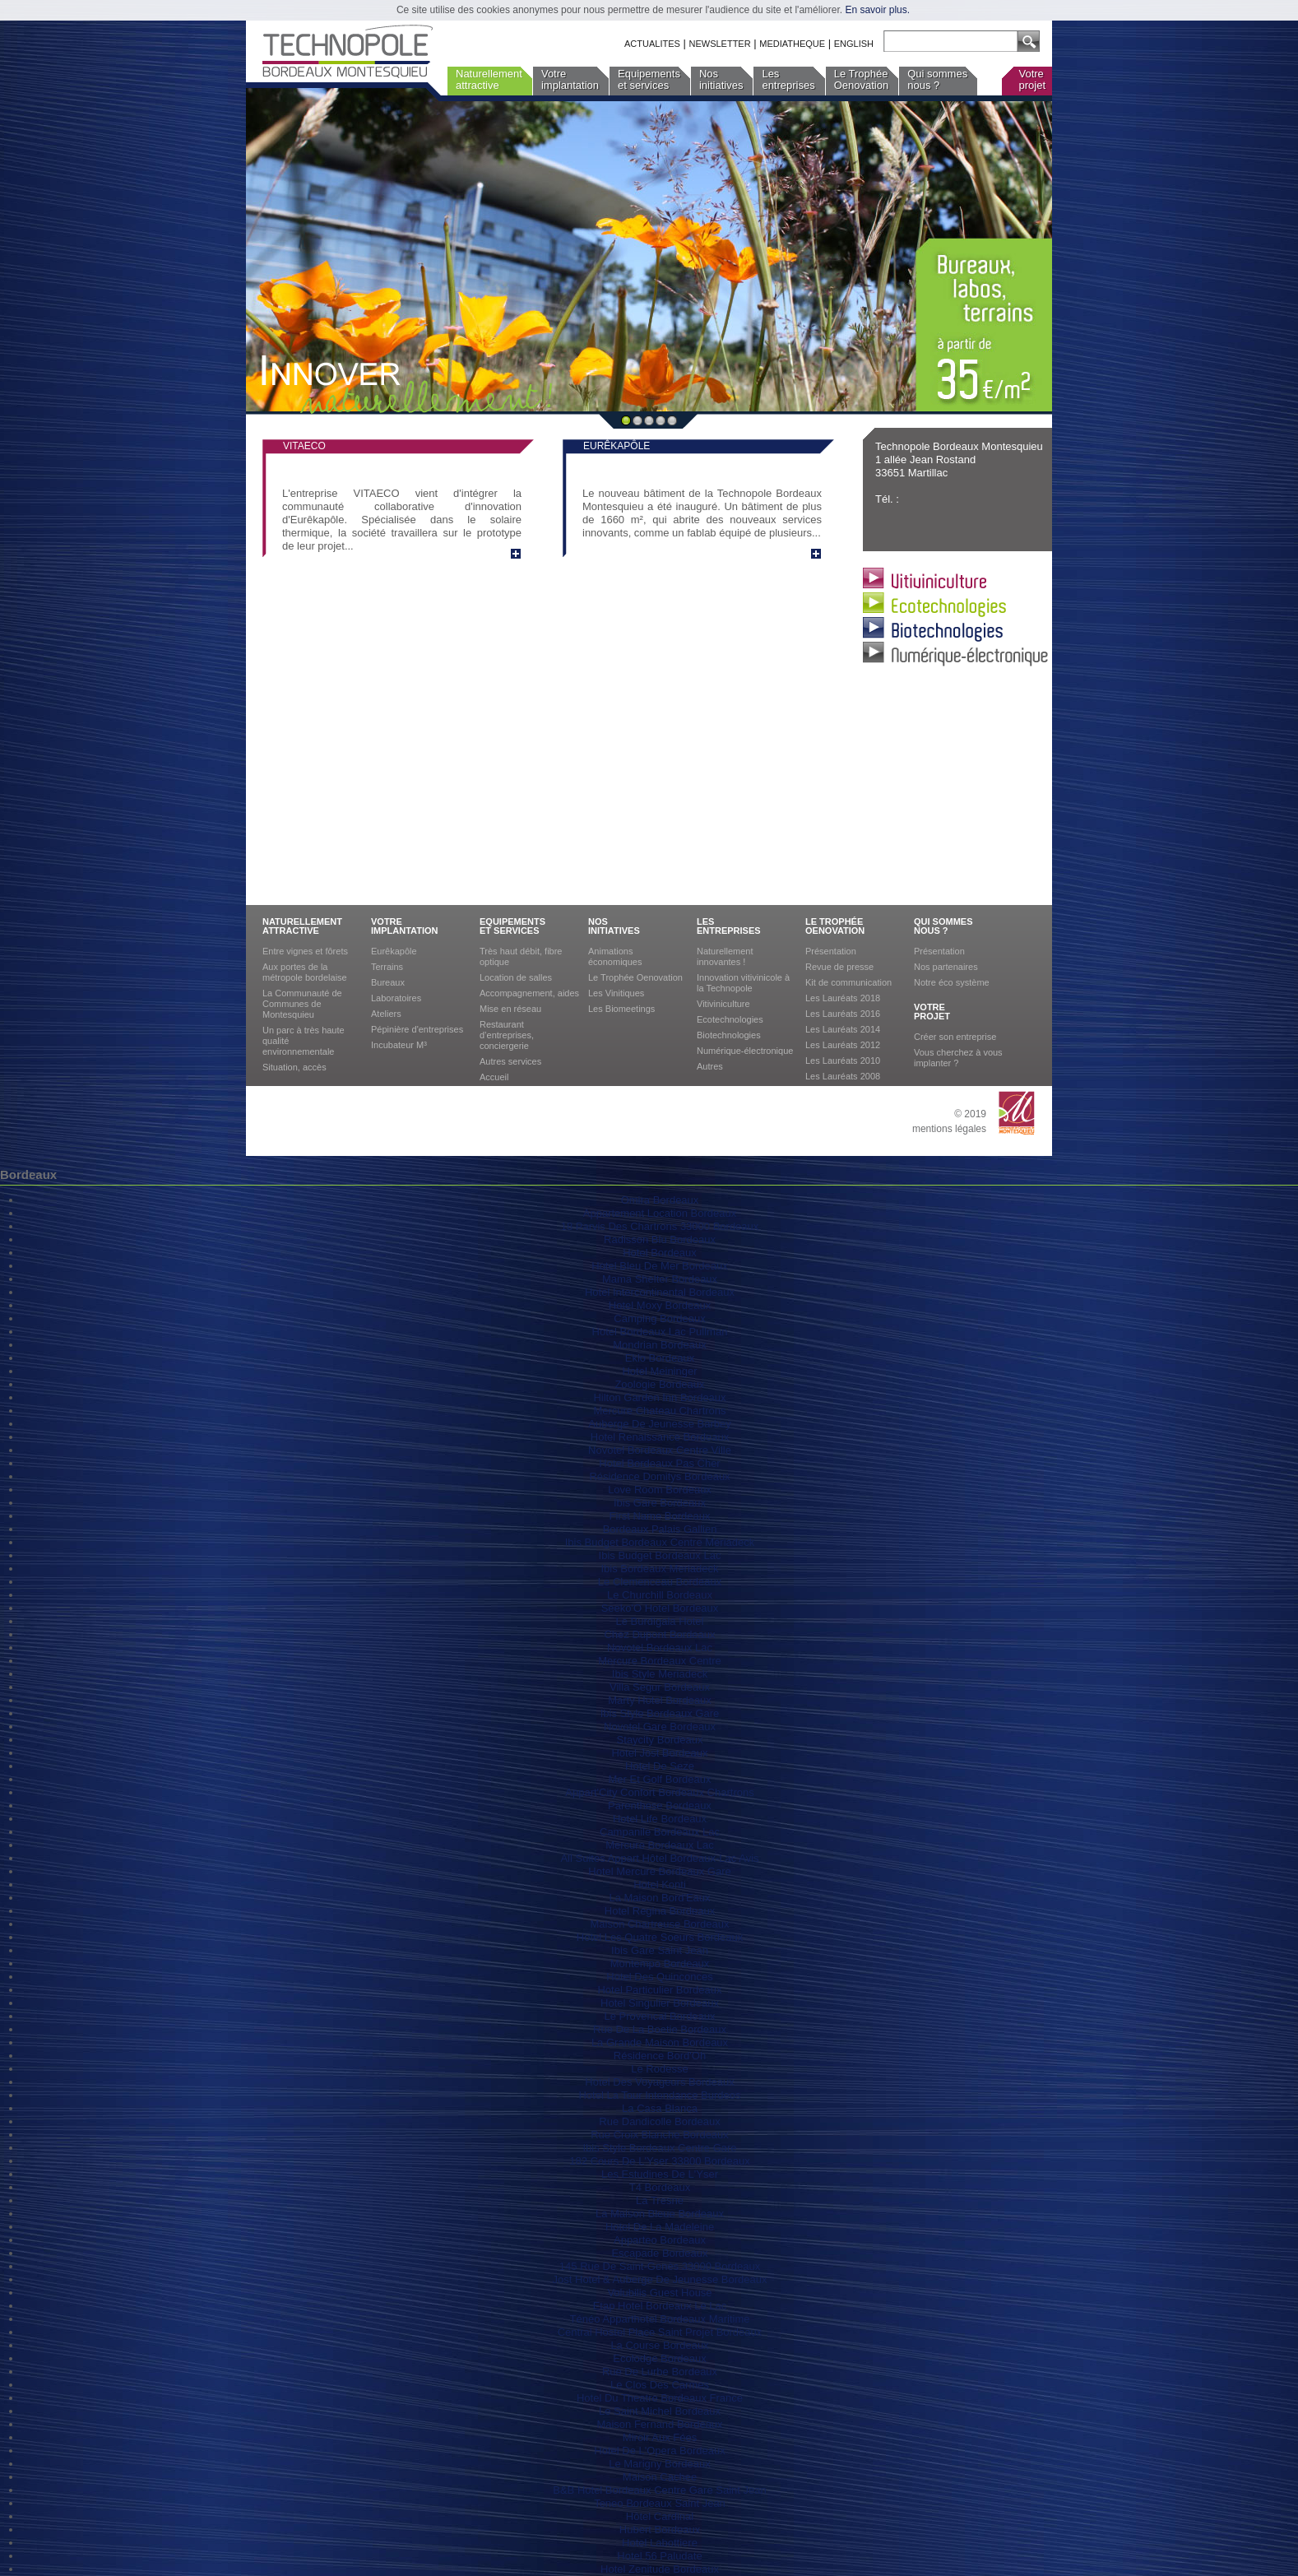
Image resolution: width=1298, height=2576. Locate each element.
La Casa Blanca (660, 2108)
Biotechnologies (729, 1035)
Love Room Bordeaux (660, 1489)
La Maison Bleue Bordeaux (660, 2213)
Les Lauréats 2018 (842, 998)
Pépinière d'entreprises (417, 1029)
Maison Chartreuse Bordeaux (659, 1924)
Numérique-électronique (745, 1051)
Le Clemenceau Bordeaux (659, 1582)
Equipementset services (649, 79)
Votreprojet (1031, 79)
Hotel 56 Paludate (659, 2556)
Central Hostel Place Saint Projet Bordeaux (660, 2332)
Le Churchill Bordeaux (659, 1595)
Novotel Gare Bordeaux (660, 1726)
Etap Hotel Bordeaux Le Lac (660, 2306)
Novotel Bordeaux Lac (659, 1647)
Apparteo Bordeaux (660, 2240)
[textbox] (947, 41)
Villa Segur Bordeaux (660, 1687)
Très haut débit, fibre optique (521, 956)
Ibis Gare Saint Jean (659, 1950)
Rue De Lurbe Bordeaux (659, 2371)
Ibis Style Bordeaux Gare (660, 1713)
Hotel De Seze (659, 1766)
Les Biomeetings (621, 1009)
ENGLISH (854, 44)
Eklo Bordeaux (660, 1358)
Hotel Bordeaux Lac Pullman (660, 1331)
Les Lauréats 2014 (842, 1029)
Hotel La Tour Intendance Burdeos (659, 2095)
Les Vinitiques (616, 993)
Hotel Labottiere (660, 2543)
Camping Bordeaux (659, 1318)
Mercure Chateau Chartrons (659, 1410)
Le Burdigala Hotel (660, 1621)
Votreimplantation (570, 79)
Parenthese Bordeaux (660, 1805)
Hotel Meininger (659, 1371)
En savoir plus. (877, 10)
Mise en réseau (510, 1009)
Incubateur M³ (399, 1045)
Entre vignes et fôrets (305, 951)
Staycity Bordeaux (660, 1740)
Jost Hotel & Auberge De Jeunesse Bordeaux (660, 2279)
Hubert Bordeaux (659, 2529)
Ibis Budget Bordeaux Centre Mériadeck (660, 1542)
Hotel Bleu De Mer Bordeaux (659, 1266)
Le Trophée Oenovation (635, 977)
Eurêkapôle (394, 951)
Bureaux (388, 982)
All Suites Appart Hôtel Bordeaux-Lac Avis (659, 1858)
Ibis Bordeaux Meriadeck (659, 1568)
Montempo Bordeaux (660, 1963)
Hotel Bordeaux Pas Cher (659, 1463)
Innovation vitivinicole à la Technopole (743, 982)
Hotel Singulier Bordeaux (659, 2003)
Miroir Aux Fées (660, 2437)
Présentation (830, 951)
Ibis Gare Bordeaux (660, 1503)
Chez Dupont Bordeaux (659, 1634)
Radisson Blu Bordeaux (660, 1239)
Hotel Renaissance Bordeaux (660, 1437)
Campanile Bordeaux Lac (660, 1832)
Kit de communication (848, 982)
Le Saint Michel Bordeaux (660, 2411)
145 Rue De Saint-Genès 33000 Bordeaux (659, 2266)
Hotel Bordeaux (660, 1252)
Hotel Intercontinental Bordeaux (660, 1292)
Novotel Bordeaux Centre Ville (659, 1450)
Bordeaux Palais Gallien (660, 1529)
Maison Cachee (660, 2477)
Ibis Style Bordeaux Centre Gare (659, 2148)
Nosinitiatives (721, 79)
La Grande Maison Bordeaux (659, 2042)
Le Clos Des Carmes (659, 2385)
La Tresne (660, 2200)
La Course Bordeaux (659, 2345)
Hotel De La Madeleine (659, 2227)
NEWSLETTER (719, 44)
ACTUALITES (652, 44)
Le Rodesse (659, 2069)
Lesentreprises (788, 79)
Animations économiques (615, 956)
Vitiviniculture (723, 1004)
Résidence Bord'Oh (660, 2055)
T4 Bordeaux (659, 2187)
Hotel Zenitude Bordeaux (659, 2569)
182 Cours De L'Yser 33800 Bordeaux (659, 2161)
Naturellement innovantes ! (725, 956)
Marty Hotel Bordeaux (660, 1700)
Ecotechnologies (730, 1019)
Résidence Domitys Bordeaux (659, 1476)
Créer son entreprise (955, 1037)
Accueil (494, 1077)
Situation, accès (294, 1067)
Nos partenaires (946, 967)
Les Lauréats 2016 (842, 1014)
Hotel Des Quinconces (659, 1976)
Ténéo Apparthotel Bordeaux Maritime (660, 2319)
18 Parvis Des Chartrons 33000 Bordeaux (660, 1226)
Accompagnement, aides (529, 993)
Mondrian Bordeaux (659, 1345)
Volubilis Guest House (659, 2292)
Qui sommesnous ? (937, 79)
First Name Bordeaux (660, 1516)
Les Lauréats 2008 (842, 1076)
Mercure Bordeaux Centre (659, 1661)
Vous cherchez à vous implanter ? (958, 1057)
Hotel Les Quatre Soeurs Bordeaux (660, 1937)
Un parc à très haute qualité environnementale (303, 1040)
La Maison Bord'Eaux (659, 1897)
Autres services (510, 1061)
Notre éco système (952, 982)
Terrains (387, 967)
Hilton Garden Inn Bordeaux (659, 1397)
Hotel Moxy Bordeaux (660, 1305)
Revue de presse (839, 967)
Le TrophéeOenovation (861, 79)
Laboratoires (396, 998)
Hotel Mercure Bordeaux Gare (659, 1871)
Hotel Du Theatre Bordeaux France (660, 2398)
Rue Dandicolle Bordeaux (659, 2121)
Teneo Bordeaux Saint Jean (659, 2503)
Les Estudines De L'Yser (659, 2174)
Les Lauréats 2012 (842, 1045)
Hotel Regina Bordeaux (660, 1911)
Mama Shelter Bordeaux (659, 1279)
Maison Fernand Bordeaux (659, 2424)
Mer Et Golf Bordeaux (660, 1779)
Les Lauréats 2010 (842, 1060)
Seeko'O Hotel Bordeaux (660, 1608)
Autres (710, 1066)
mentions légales (949, 1129)
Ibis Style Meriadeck (659, 1674)
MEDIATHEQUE (792, 44)
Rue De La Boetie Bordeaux (659, 2029)
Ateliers (386, 1014)
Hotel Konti (659, 1884)
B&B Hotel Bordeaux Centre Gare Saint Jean (659, 2490)
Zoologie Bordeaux (659, 1384)
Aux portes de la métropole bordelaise (304, 972)
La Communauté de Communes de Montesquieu (302, 1003)
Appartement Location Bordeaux (659, 1213)
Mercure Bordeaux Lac (659, 1845)
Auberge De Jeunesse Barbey (659, 1424)
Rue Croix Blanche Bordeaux (660, 2134)
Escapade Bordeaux (659, 2253)
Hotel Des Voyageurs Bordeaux (659, 2082)
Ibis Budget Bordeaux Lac (660, 1555)
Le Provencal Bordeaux (659, 2016)
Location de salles (516, 977)
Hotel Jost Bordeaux (659, 1753)
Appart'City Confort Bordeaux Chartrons (659, 1792)
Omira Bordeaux (660, 1200)
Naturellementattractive (489, 79)
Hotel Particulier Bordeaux (659, 1990)
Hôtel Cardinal (659, 2516)
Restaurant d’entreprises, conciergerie (507, 1035)
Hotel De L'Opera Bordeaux (659, 2450)
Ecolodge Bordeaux (659, 2358)
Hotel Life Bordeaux (660, 1818)
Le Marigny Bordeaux (660, 2464)
